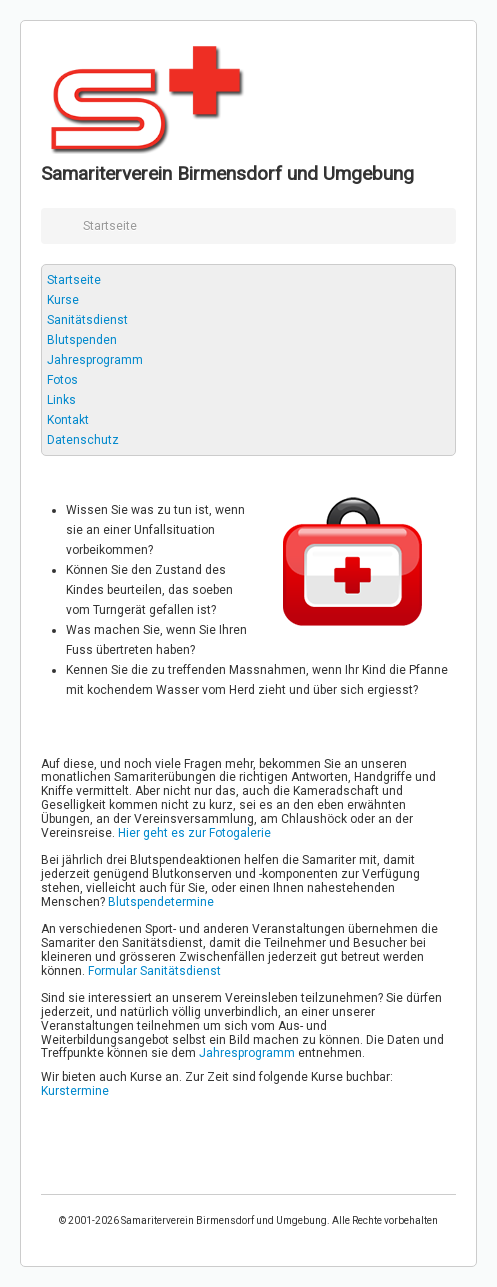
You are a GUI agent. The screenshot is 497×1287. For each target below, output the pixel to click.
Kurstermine (75, 1091)
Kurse (63, 300)
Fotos (62, 380)
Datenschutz (83, 440)
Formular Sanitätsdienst (154, 971)
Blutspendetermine (161, 902)
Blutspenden (82, 340)
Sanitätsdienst (87, 320)
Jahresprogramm (95, 360)
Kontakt (68, 420)
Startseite (74, 280)
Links (61, 400)
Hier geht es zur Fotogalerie (194, 833)
